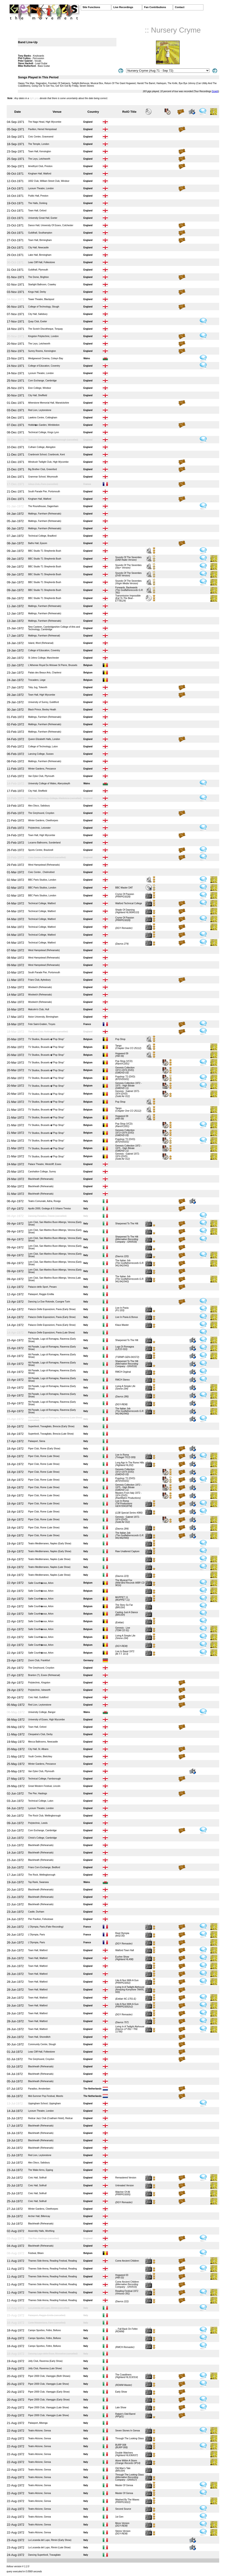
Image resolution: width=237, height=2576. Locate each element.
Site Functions (91, 7)
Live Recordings (123, 7)
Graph (215, 91)
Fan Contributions (155, 7)
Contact (179, 7)
